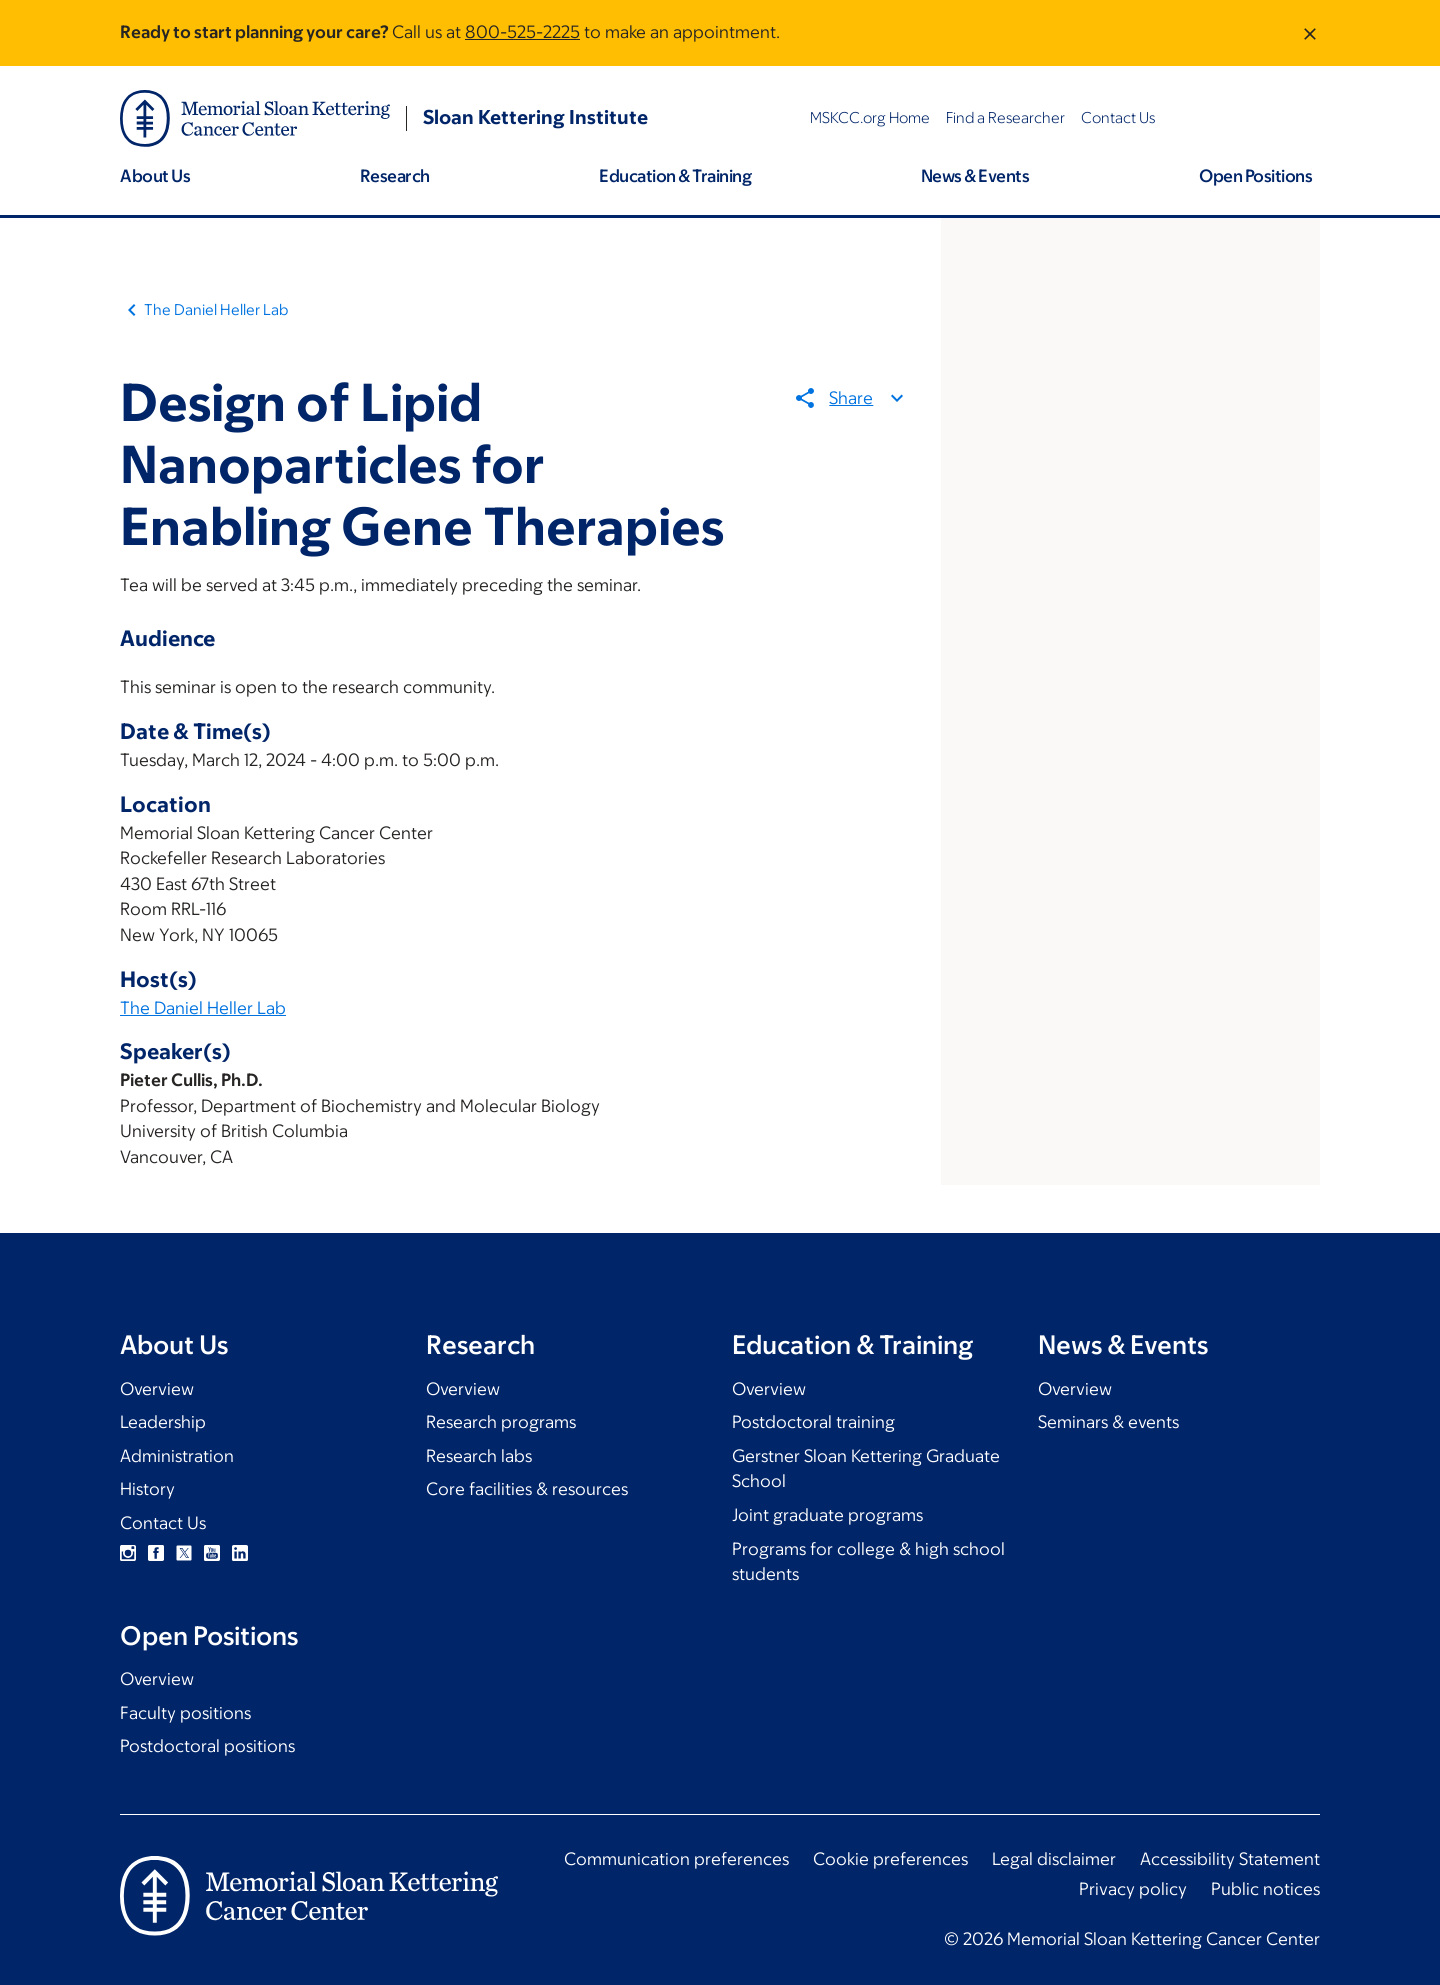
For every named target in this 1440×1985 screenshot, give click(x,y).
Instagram (128, 1553)
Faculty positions (185, 1713)
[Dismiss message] (1310, 33)
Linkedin (240, 1553)
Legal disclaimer (1054, 1859)
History (147, 1489)
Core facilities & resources (527, 1489)
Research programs (501, 1422)
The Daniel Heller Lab (216, 309)
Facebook (156, 1553)
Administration (177, 1456)
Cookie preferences (890, 1859)
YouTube (212, 1553)
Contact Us (163, 1523)
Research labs (479, 1456)
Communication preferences (676, 1859)
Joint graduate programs (827, 1515)
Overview (157, 1389)
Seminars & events (1108, 1422)
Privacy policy (1133, 1889)
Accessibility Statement (1230, 1859)
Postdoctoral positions (207, 1746)
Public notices (1265, 1889)
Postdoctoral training (813, 1422)
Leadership (163, 1422)
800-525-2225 (522, 32)
